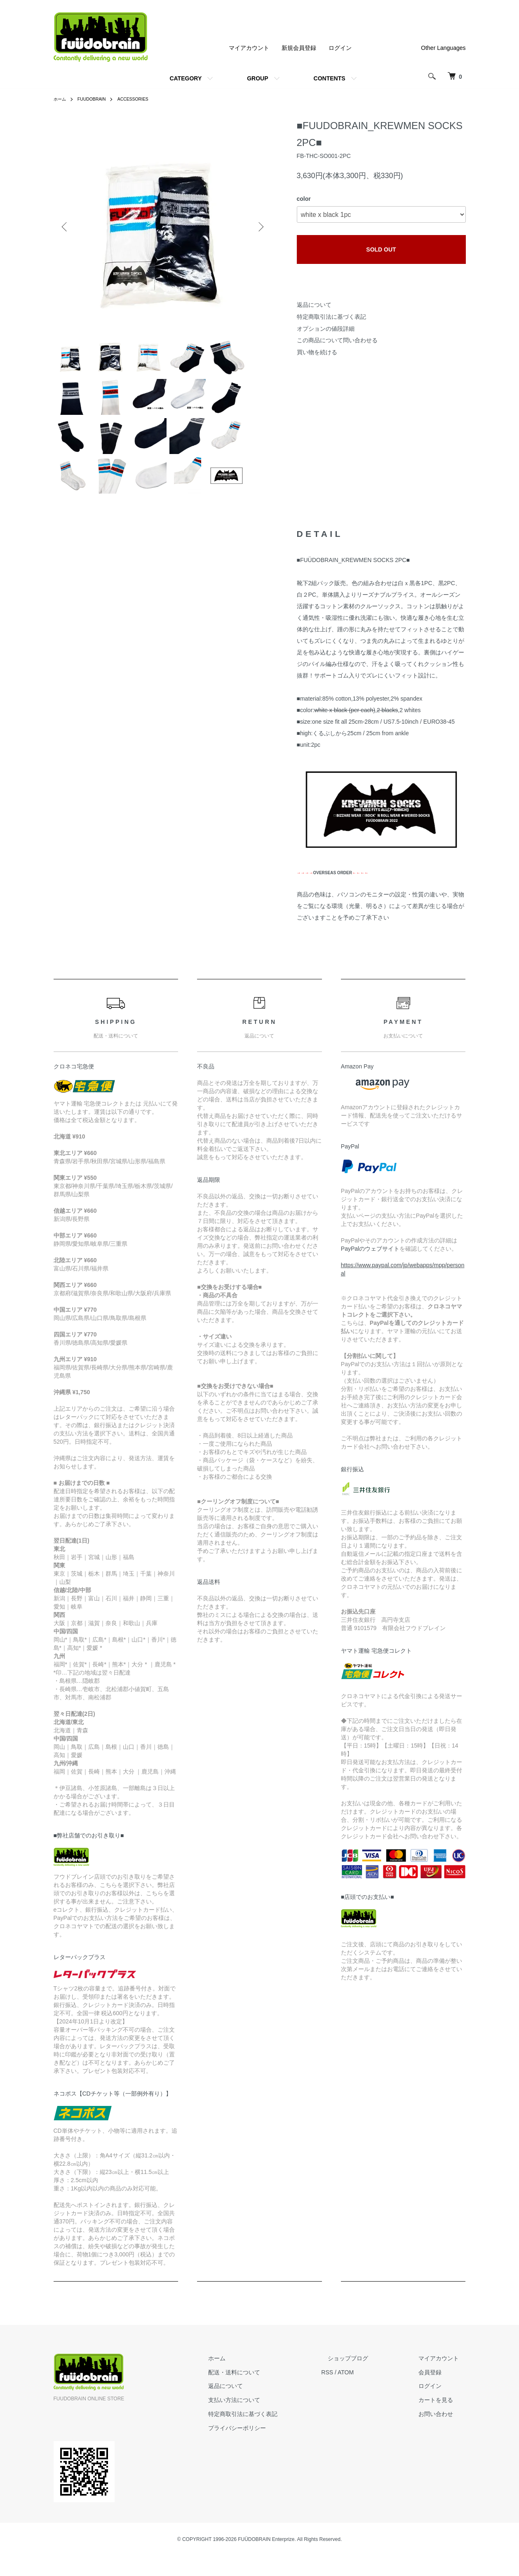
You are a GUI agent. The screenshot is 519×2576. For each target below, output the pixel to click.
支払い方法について (268, 2420)
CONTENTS (329, 78)
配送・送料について (268, 2392)
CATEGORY (185, 78)
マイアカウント (249, 48)
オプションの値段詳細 (326, 328)
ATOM (372, 2392)
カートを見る (442, 2420)
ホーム (61, 99)
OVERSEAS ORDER (332, 893)
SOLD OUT (381, 249)
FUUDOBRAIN (96, 99)
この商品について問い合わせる (337, 340)
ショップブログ (368, 2378)
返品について (314, 304)
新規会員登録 (299, 48)
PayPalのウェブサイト (370, 1269)
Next (260, 227)
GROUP (257, 78)
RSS (354, 2392)
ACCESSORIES (142, 99)
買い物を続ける (317, 352)
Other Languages (443, 48)
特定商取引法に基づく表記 (331, 316)
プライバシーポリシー (270, 2448)
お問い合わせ (442, 2434)
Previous (66, 227)
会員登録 (437, 2392)
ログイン (340, 48)
